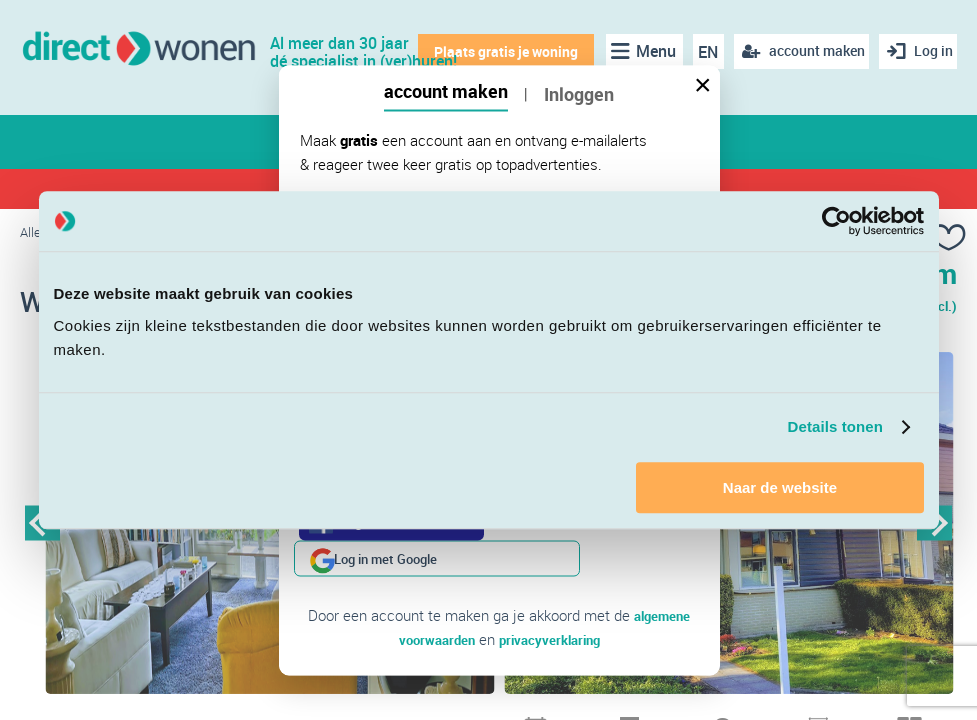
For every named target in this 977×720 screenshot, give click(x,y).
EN (701, 52)
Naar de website (780, 487)
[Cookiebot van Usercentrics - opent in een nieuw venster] (836, 221)
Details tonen (835, 426)
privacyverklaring (553, 603)
